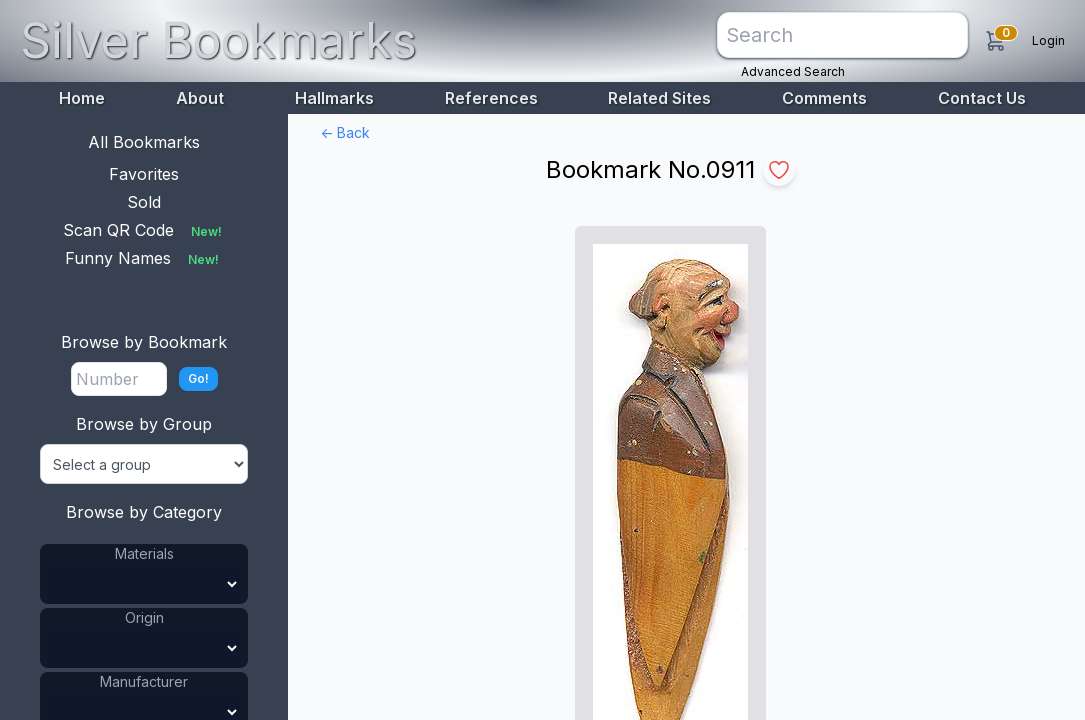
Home (82, 98)
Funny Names (144, 258)
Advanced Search (793, 71)
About (200, 98)
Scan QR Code (144, 230)
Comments (824, 98)
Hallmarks (334, 98)
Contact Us (982, 98)
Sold (144, 202)
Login (1048, 40)
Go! (198, 378)
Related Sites (659, 98)
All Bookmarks (144, 142)
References (491, 98)
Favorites (144, 174)
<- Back (345, 132)
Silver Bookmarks (218, 40)
